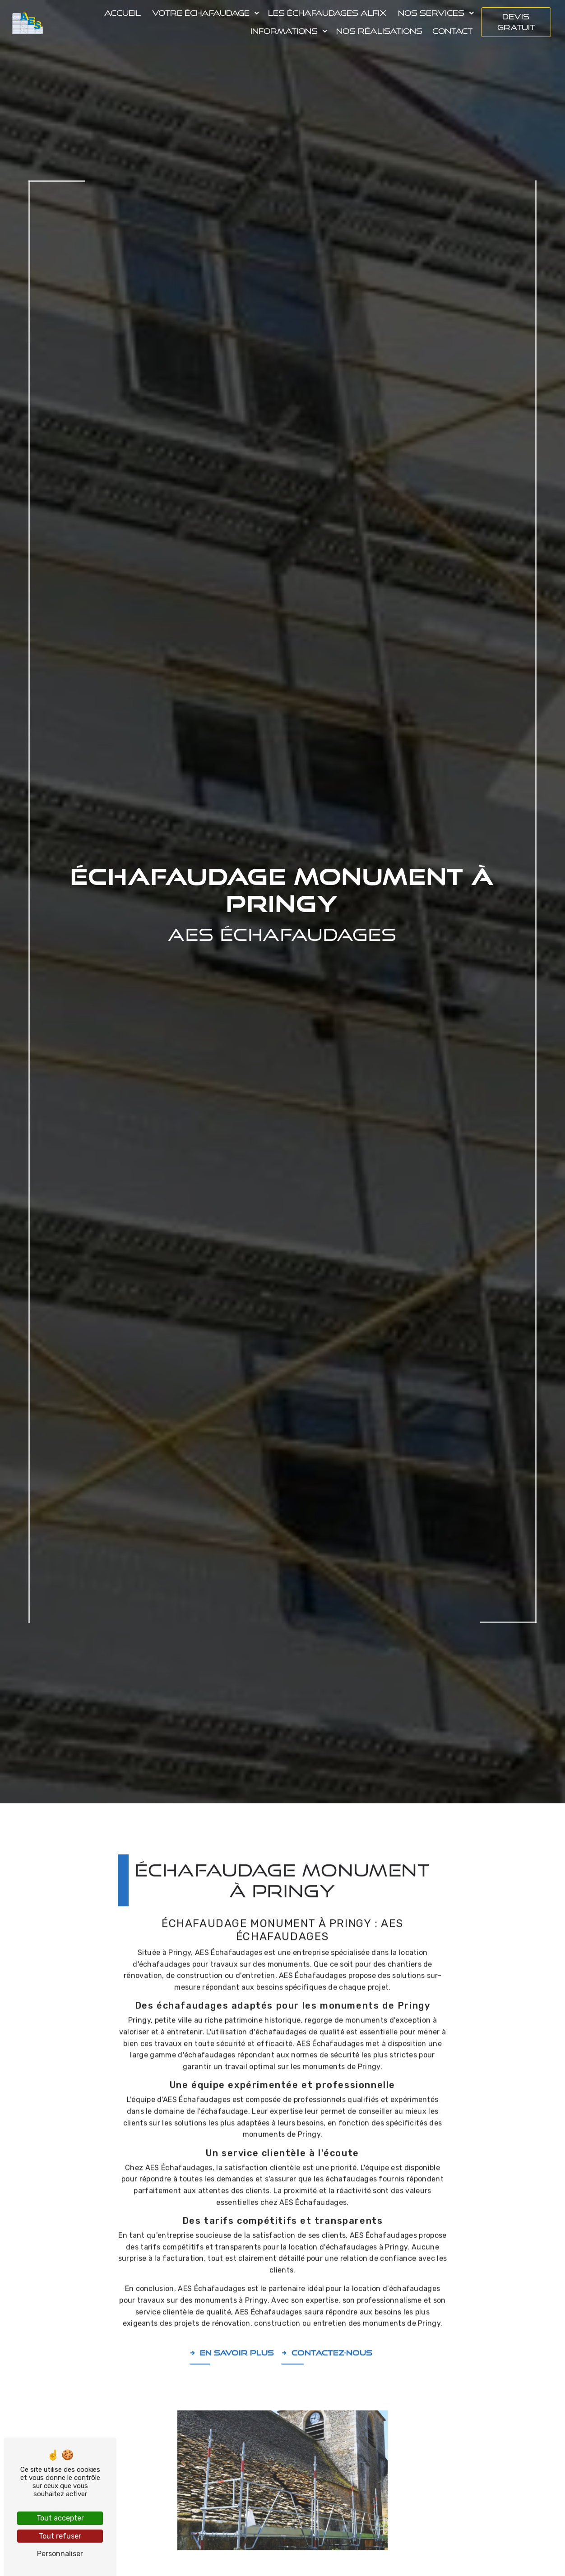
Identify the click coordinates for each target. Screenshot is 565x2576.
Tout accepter (60, 2518)
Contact (452, 31)
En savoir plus (231, 2314)
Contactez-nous (327, 2314)
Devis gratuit (515, 22)
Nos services (431, 13)
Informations (283, 31)
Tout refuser (60, 2536)
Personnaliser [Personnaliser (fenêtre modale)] (60, 2553)
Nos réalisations (379, 31)
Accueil (122, 13)
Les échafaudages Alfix (327, 13)
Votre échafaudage (200, 13)
